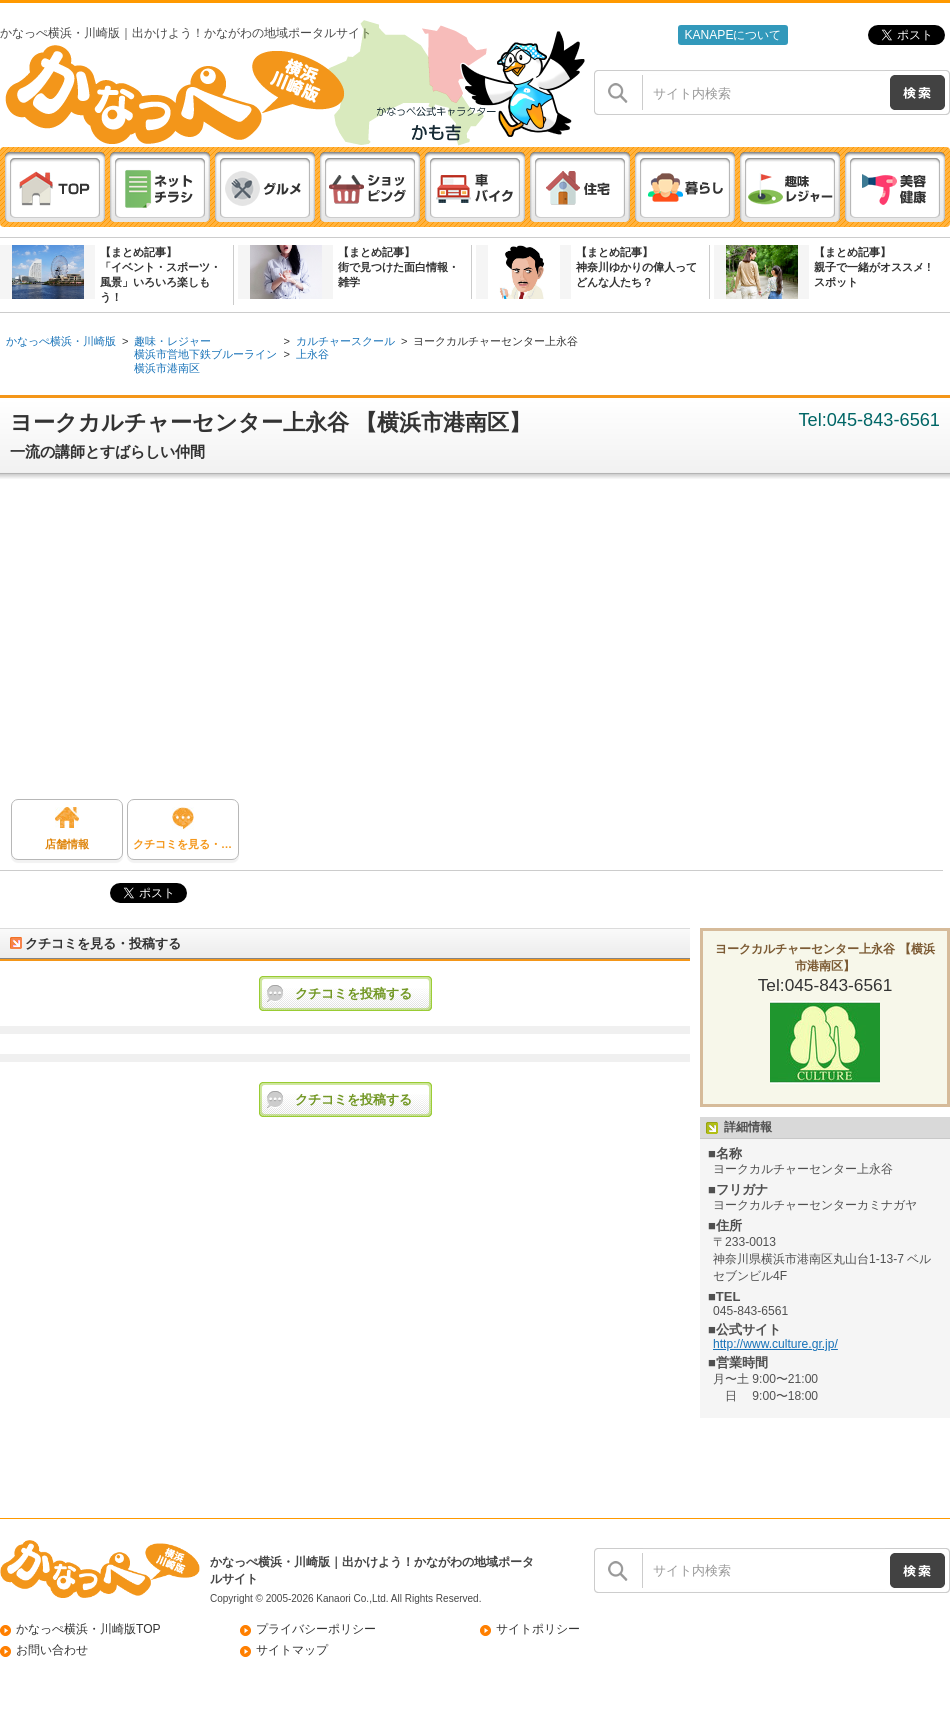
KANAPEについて (732, 35)
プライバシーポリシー (316, 1629)
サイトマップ (292, 1650)
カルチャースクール (345, 341)
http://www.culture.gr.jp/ (775, 1344)
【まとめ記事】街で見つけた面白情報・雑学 (398, 267)
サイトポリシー (538, 1629)
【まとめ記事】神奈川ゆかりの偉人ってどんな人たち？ (636, 267)
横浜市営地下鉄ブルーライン (205, 354)
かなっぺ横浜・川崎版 (61, 341)
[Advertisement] (475, 644)
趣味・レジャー (172, 341)
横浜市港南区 (167, 368)
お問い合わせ (52, 1650)
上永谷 (312, 354)
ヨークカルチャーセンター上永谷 (495, 341)
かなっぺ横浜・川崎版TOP (88, 1629)
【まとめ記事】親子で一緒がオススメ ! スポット (872, 267)
